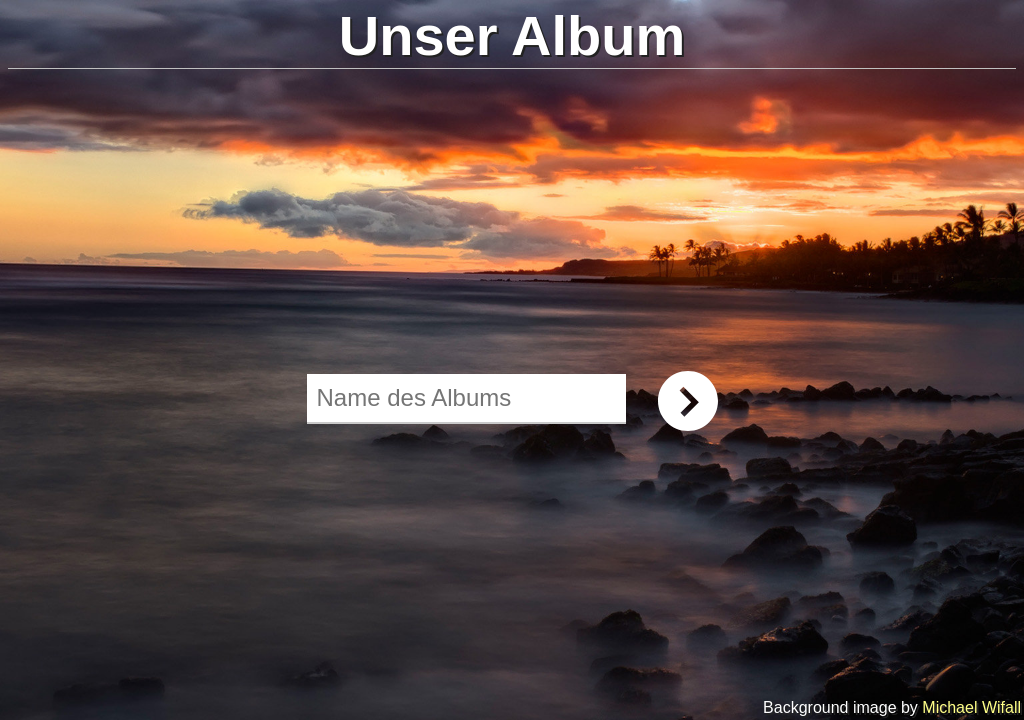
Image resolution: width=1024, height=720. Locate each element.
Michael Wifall (971, 707)
